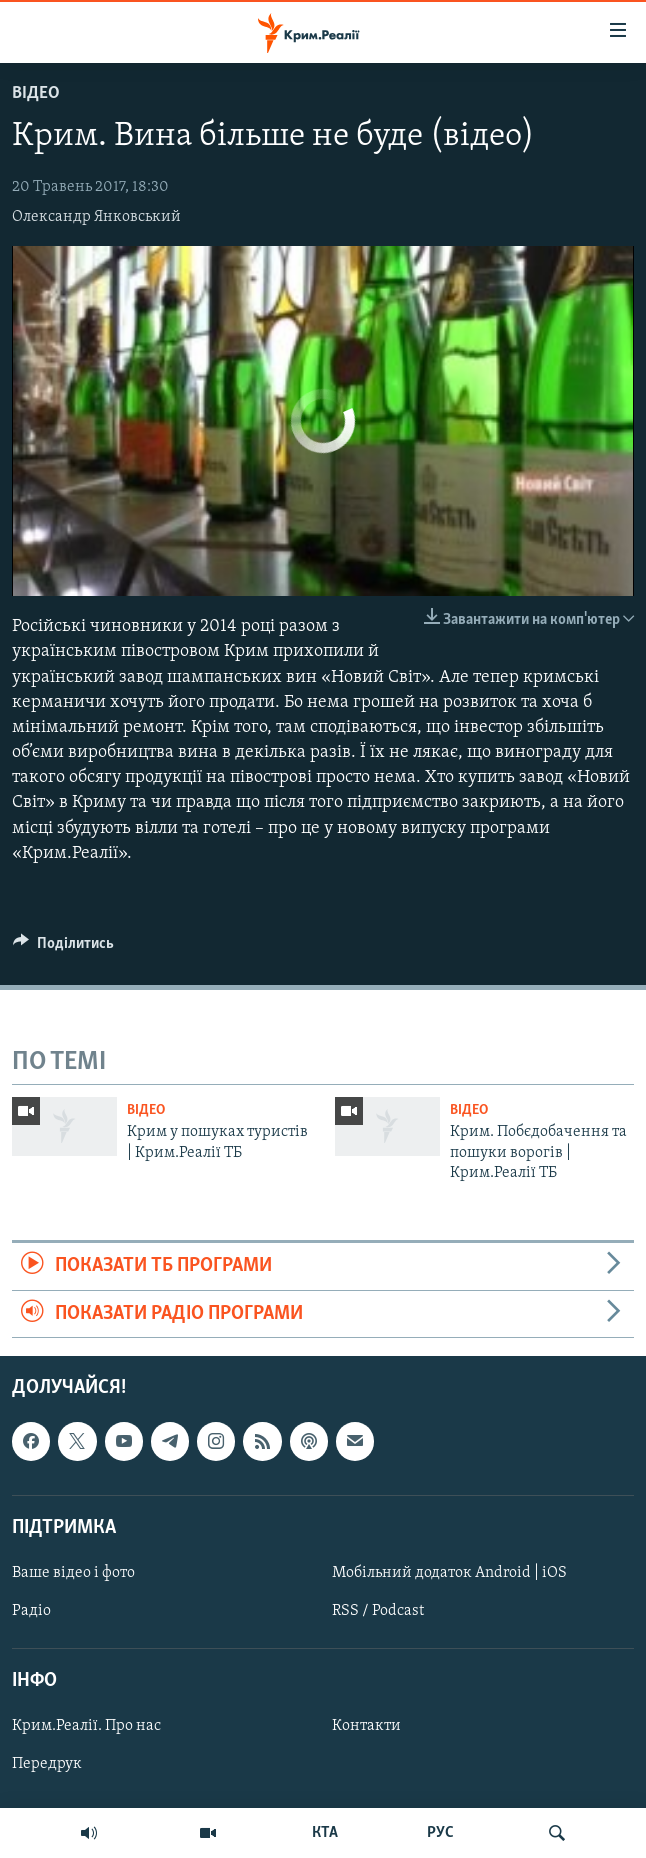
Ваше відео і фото (73, 1573)
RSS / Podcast (378, 1611)
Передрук (47, 1764)
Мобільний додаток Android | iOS (449, 1573)
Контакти (366, 1726)
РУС (440, 1833)
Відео (36, 93)
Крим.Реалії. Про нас (86, 1726)
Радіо (31, 1611)
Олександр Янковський (96, 217)
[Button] (63, 948)
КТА (325, 1833)
